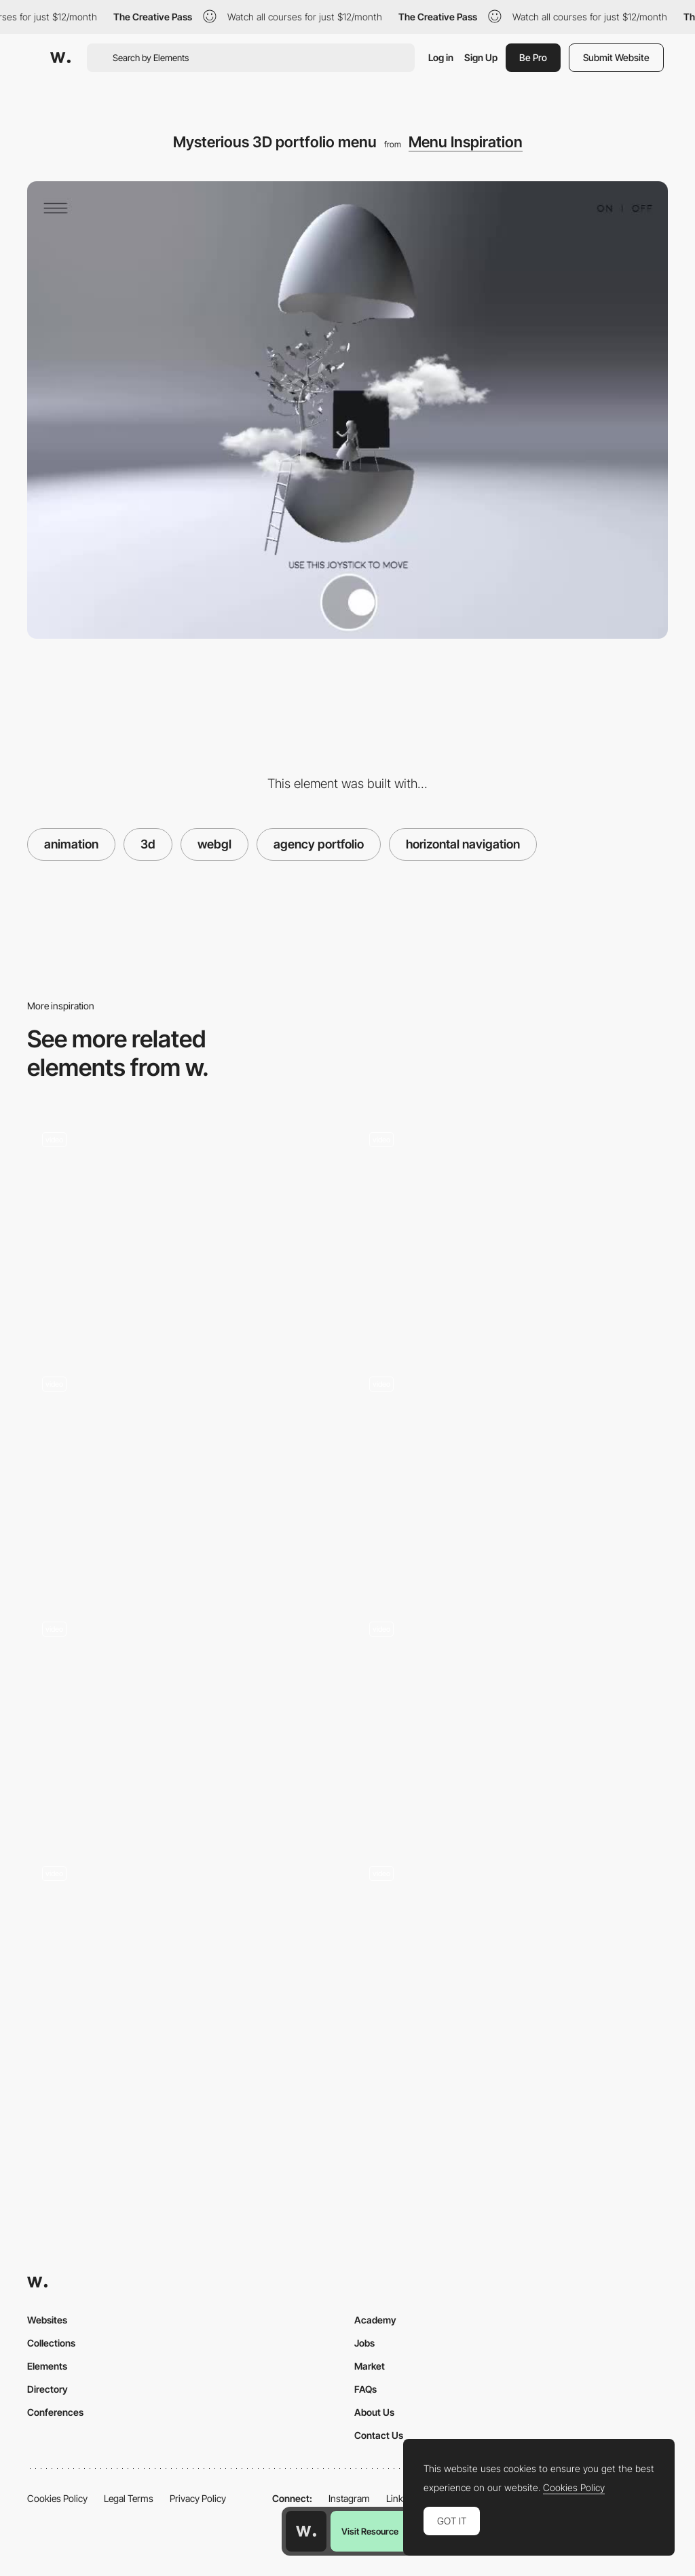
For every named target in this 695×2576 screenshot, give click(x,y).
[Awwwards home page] (306, 2531)
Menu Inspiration (466, 141)
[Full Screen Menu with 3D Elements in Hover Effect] (511, 1718)
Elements (47, 2366)
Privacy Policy (198, 2498)
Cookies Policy (57, 2498)
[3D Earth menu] (511, 1962)
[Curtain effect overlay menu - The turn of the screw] (511, 1229)
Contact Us (378, 2435)
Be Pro (533, 57)
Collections (51, 2343)
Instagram (349, 2498)
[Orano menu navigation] (511, 1474)
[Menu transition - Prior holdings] (184, 1474)
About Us (374, 2412)
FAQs (365, 2389)
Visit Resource (369, 2531)
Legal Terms (128, 2498)
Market (369, 2366)
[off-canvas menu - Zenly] (184, 1962)
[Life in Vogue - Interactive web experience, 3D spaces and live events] (184, 1718)
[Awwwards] (60, 57)
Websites (47, 2320)
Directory (47, 2389)
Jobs (364, 2343)
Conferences (55, 2412)
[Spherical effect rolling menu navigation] (184, 1229)
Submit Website (616, 57)
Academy (375, 2320)
